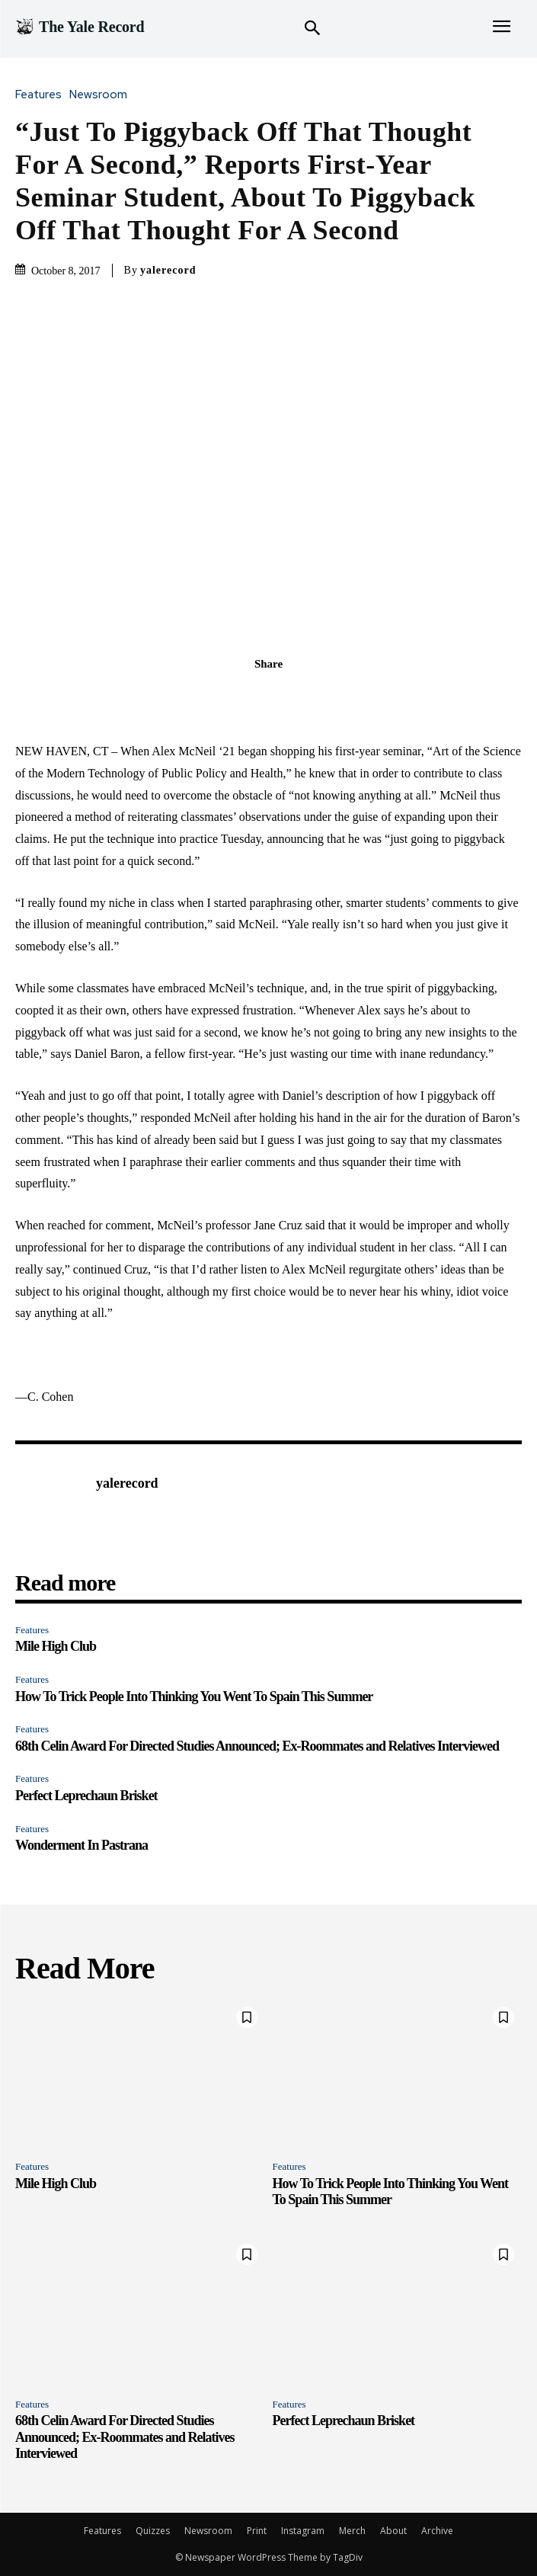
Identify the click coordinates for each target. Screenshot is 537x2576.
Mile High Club (55, 1646)
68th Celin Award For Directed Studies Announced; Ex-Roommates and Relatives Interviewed (257, 1746)
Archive (437, 2530)
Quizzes (153, 2530)
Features (42, 95)
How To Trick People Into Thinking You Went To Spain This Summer (193, 1696)
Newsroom (102, 95)
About (393, 2530)
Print (257, 2530)
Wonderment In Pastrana (81, 1845)
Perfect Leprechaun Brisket (86, 1795)
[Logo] (79, 27)
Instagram (302, 2530)
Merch (352, 2530)
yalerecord (168, 270)
